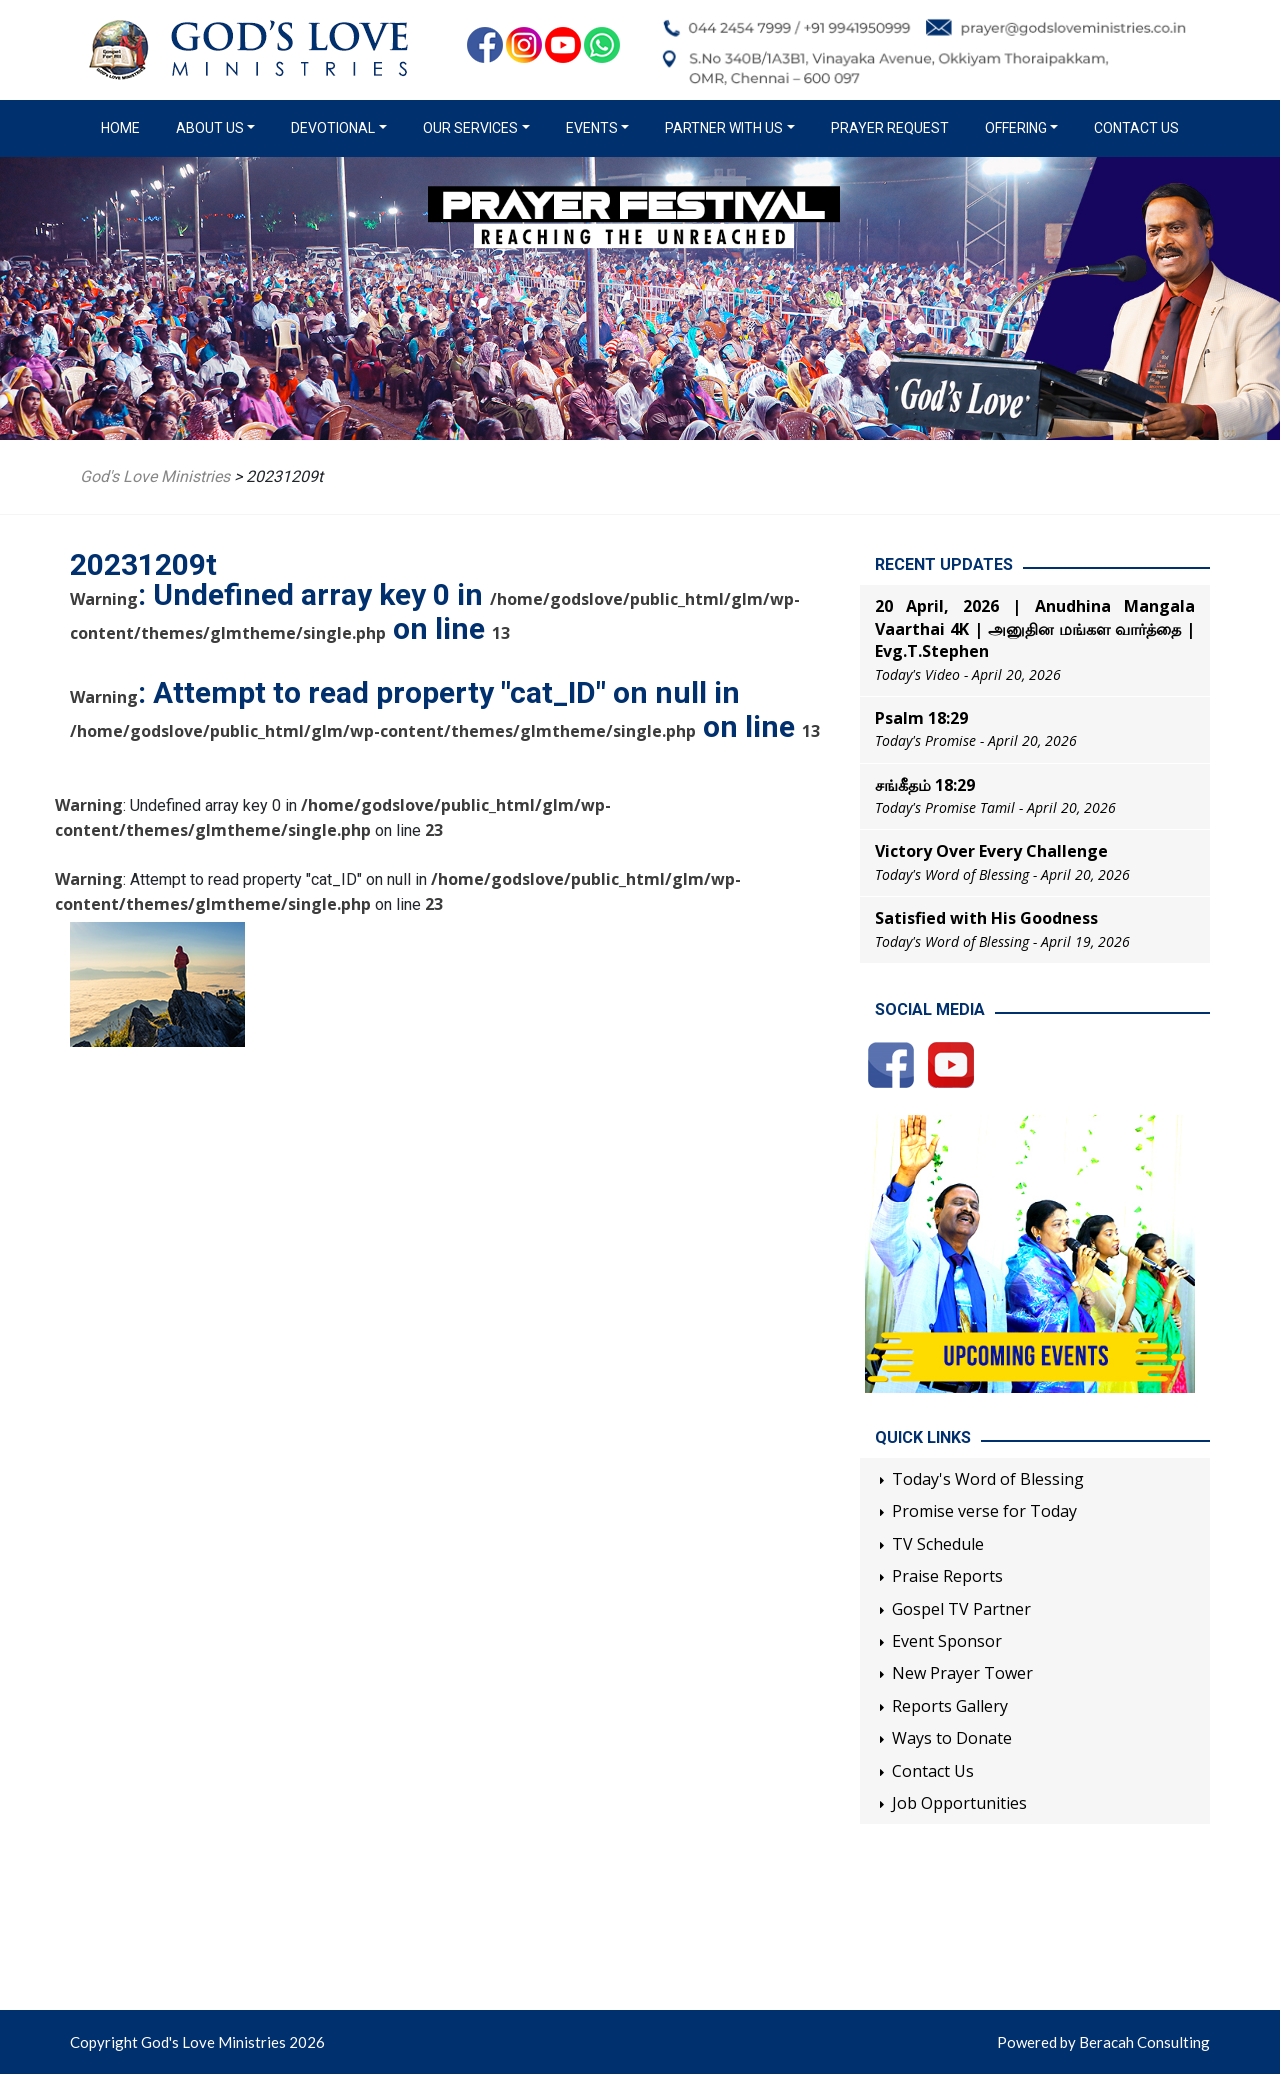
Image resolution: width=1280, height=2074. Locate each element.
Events (592, 128)
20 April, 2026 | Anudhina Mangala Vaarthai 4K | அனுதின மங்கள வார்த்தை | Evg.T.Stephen (1035, 628)
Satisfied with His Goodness (986, 918)
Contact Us (1136, 128)
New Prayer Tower (962, 1673)
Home (124, 127)
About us (210, 128)
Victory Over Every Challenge (991, 851)
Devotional (333, 128)
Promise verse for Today (984, 1511)
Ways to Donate (952, 1738)
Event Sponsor (947, 1641)
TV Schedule (938, 1544)
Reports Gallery (950, 1706)
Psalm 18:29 (921, 718)
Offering (1016, 128)
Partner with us (724, 128)
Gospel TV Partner (961, 1609)
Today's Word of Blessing (988, 1479)
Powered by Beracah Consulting (1103, 2042)
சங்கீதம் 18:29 (925, 785)
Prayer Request (890, 128)
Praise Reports (947, 1576)
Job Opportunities (959, 1803)
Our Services (470, 128)
